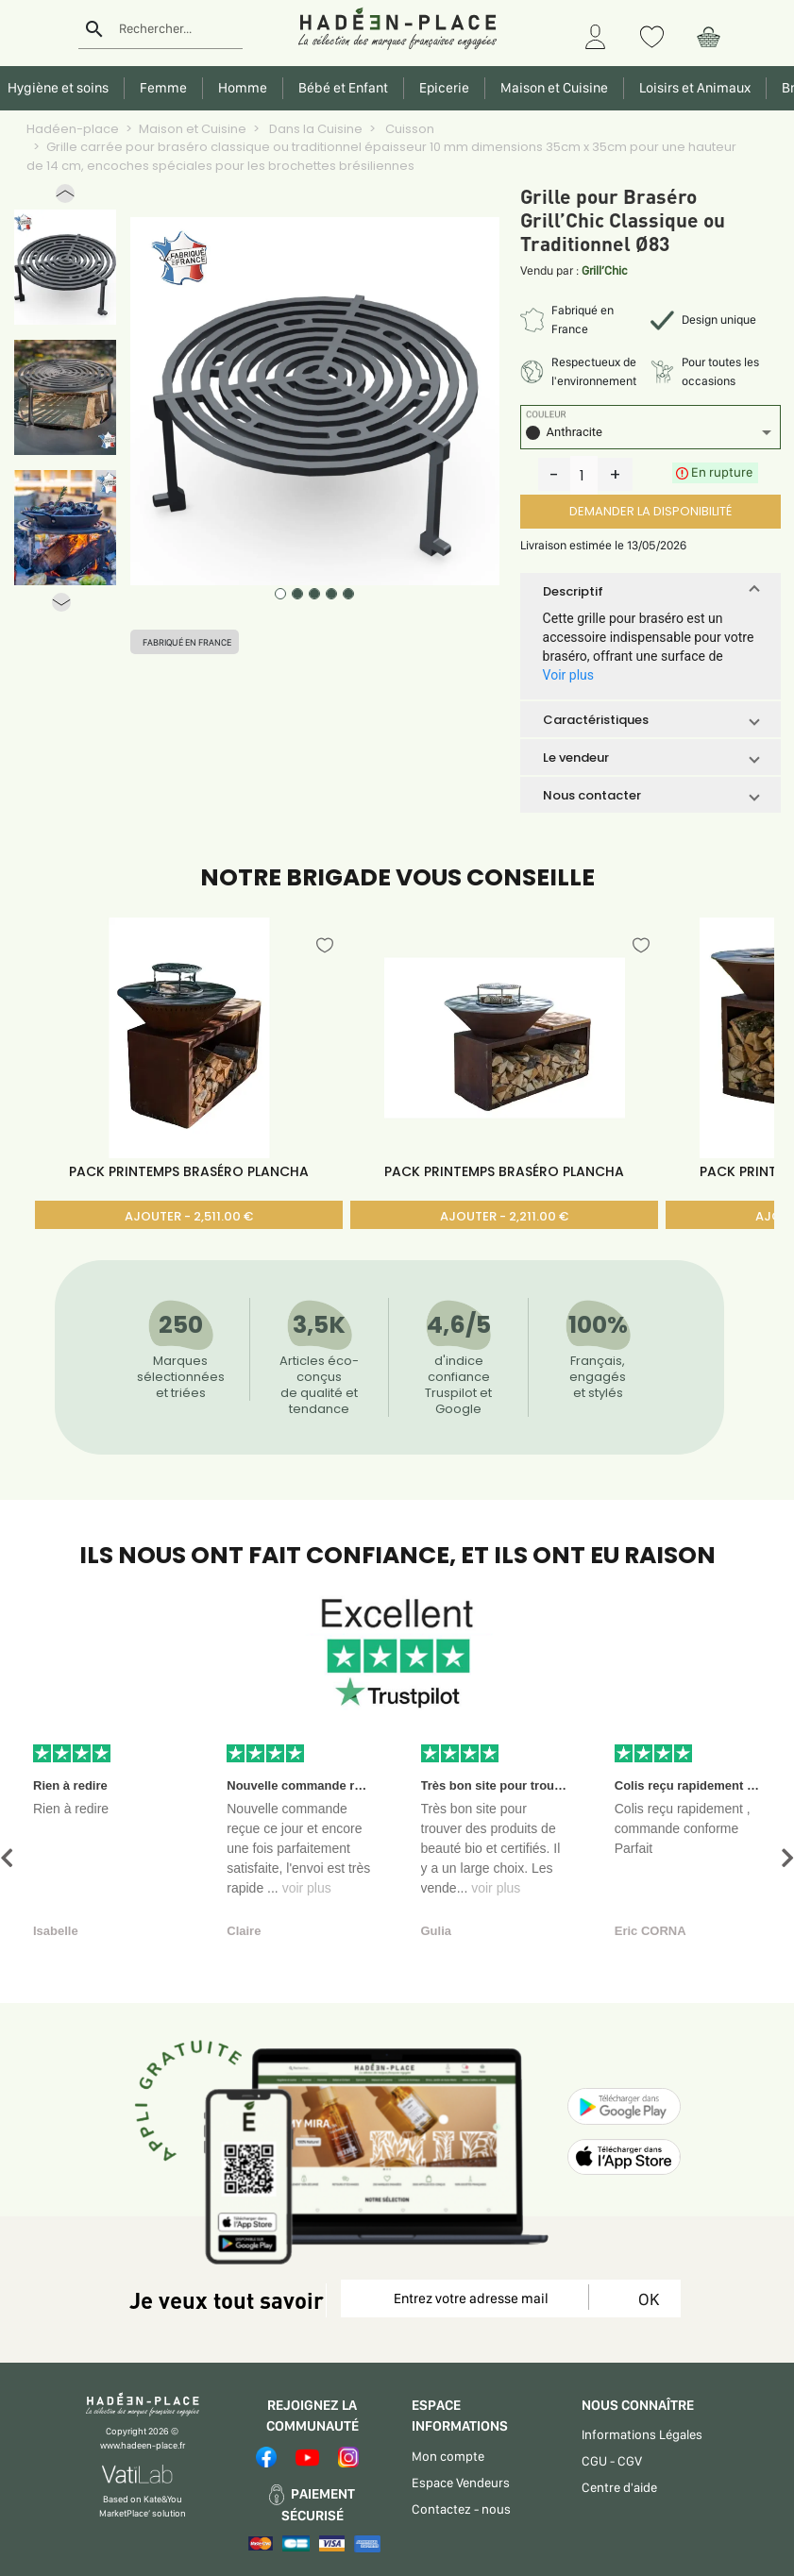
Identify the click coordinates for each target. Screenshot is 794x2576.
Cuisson (408, 129)
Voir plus (568, 674)
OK (645, 2299)
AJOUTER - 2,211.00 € (504, 1216)
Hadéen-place (72, 129)
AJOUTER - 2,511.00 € (189, 1216)
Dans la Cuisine (314, 129)
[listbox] (650, 435)
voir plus (306, 1887)
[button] (65, 198)
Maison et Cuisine (192, 129)
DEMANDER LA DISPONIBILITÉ (650, 511)
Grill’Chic (605, 270)
